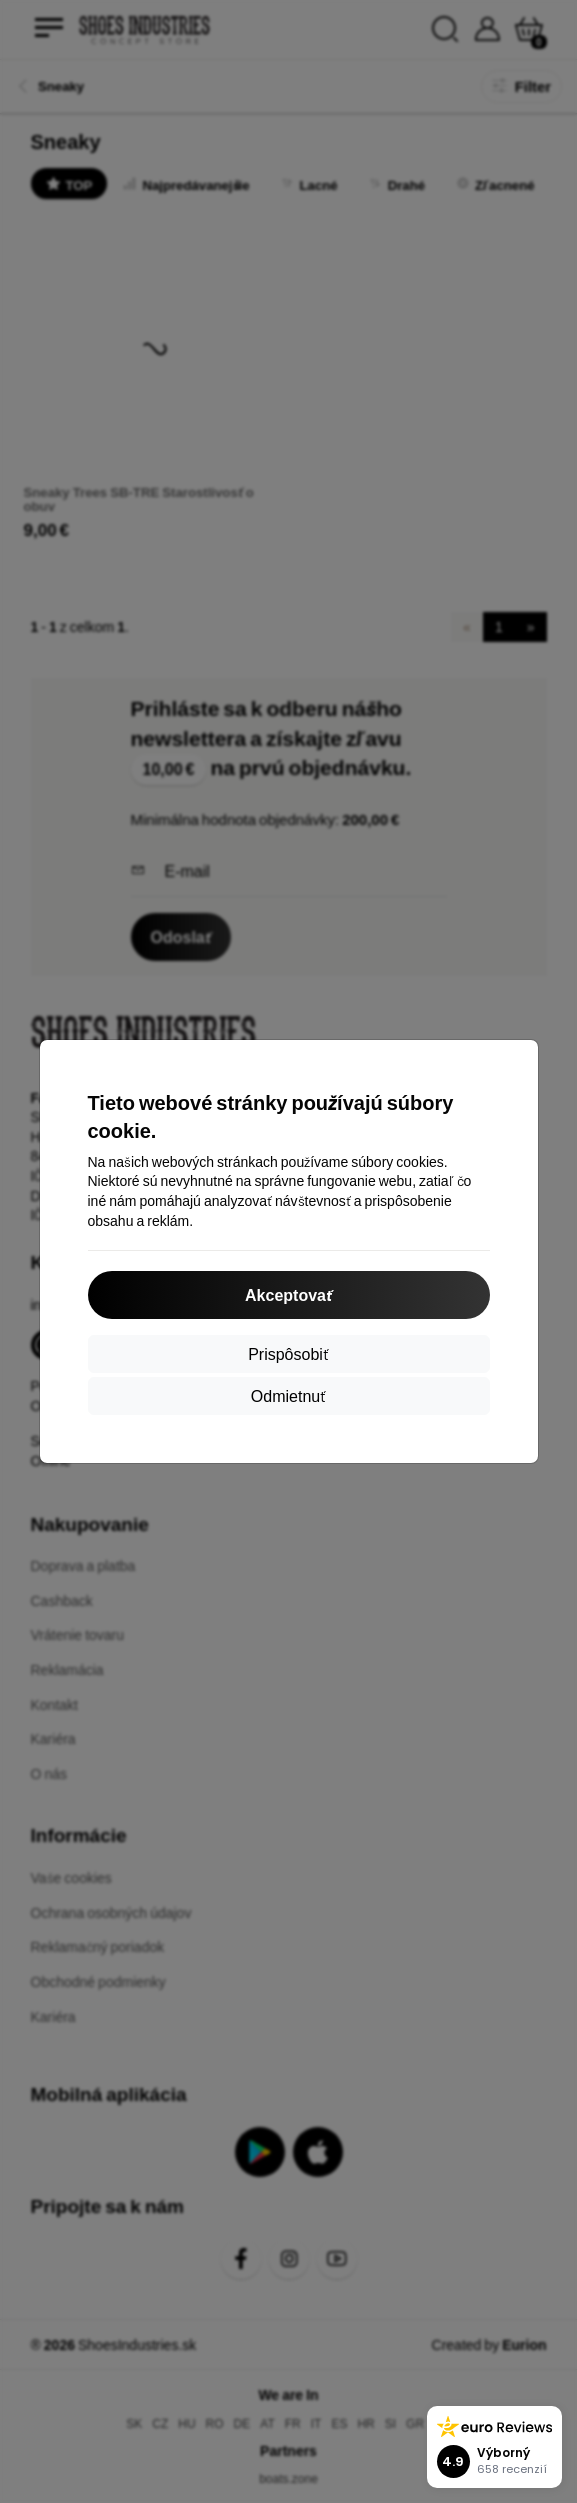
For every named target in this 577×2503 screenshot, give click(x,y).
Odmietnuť (288, 1395)
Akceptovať (288, 1294)
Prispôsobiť (288, 1353)
